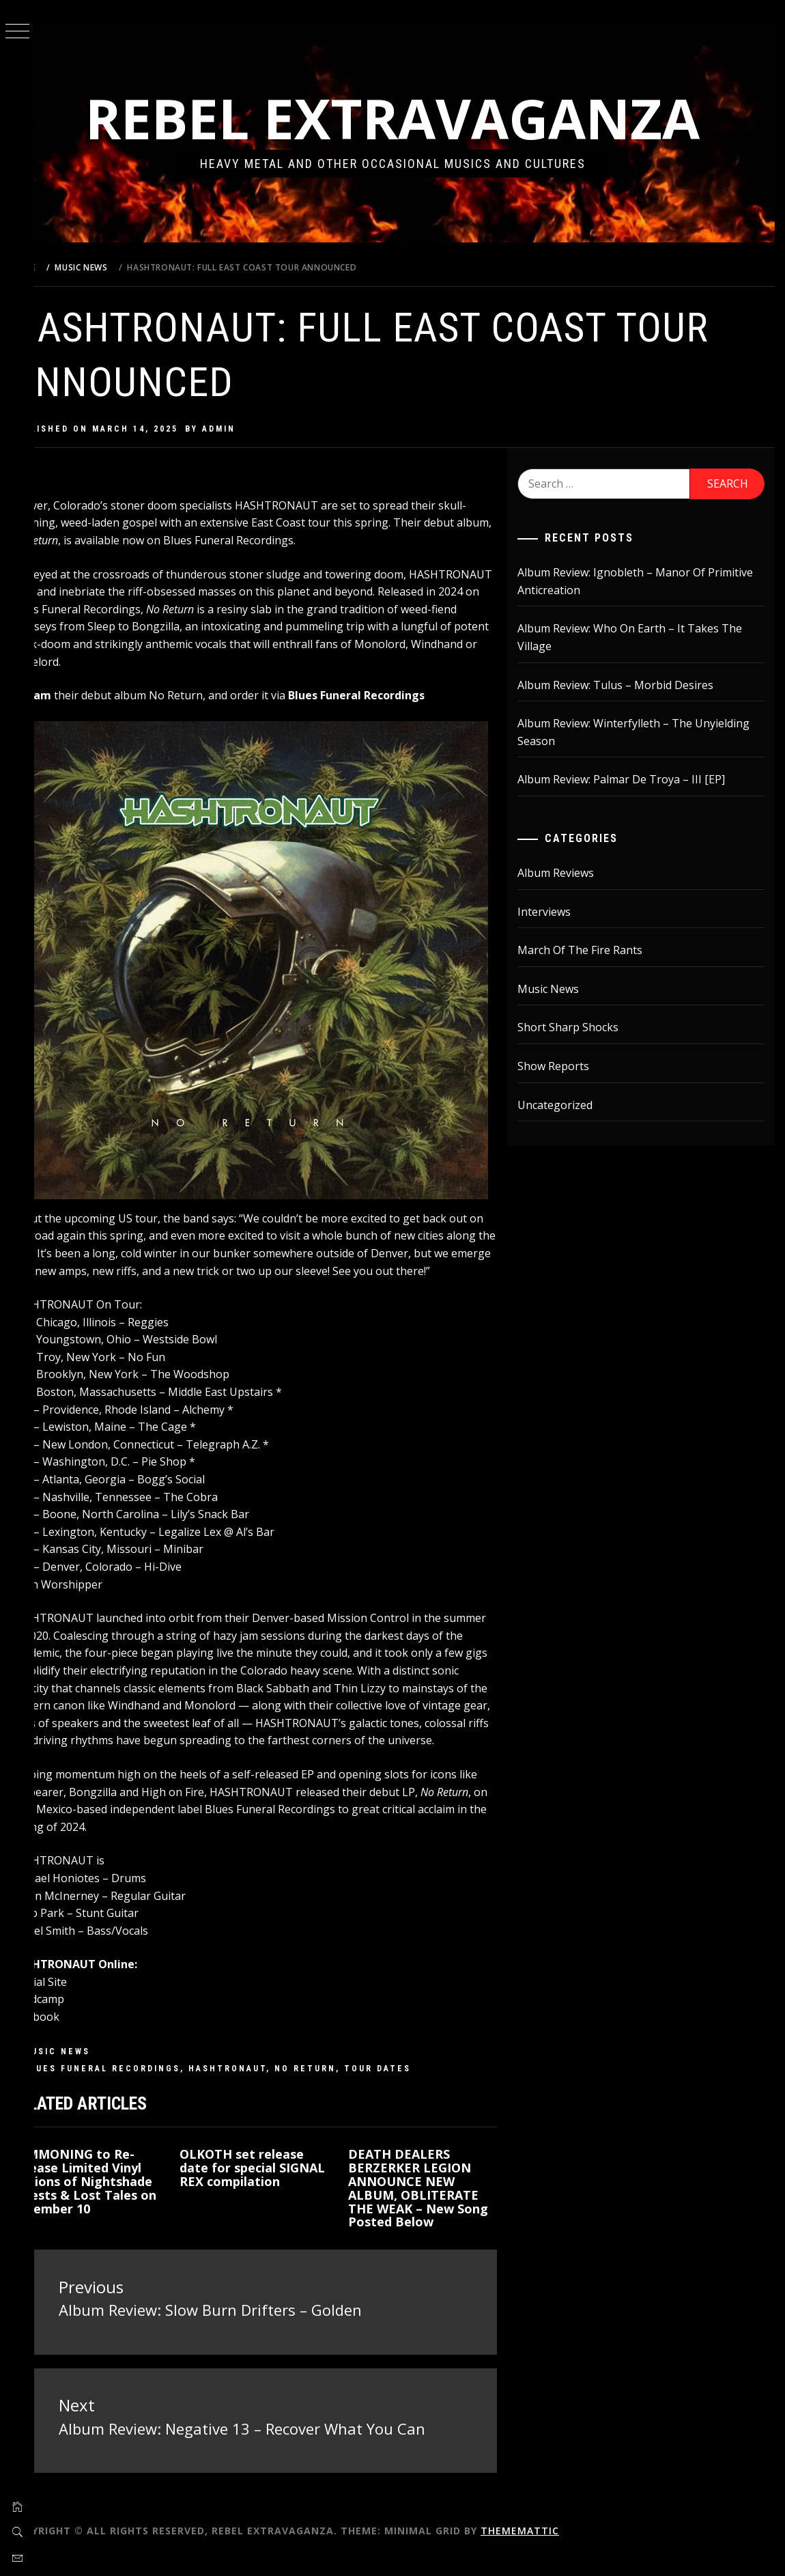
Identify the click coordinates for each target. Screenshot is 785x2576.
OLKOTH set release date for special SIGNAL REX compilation (268, 2196)
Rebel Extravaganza (409, 118)
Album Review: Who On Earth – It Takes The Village (642, 637)
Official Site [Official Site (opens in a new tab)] (72, 2003)
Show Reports (565, 1066)
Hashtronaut (261, 2090)
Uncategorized (567, 1104)
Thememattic (554, 2547)
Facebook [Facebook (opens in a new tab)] (69, 2038)
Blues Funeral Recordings (135, 2090)
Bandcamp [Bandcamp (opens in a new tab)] (71, 2020)
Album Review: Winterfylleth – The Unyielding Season (646, 732)
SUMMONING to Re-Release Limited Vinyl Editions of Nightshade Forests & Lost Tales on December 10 (111, 2210)
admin (253, 429)
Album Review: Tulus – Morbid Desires (628, 684)
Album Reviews (568, 872)
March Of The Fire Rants (592, 949)
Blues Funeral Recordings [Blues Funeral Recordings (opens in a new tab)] (390, 695)
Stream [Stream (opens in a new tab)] (64, 695)
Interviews (556, 911)
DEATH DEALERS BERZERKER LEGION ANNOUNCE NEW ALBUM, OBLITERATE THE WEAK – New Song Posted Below (438, 2210)
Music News (90, 2072)
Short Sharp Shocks (580, 1027)
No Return (339, 2090)
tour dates (411, 2090)
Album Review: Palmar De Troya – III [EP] (633, 779)
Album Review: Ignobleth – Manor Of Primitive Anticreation (623, 581)
